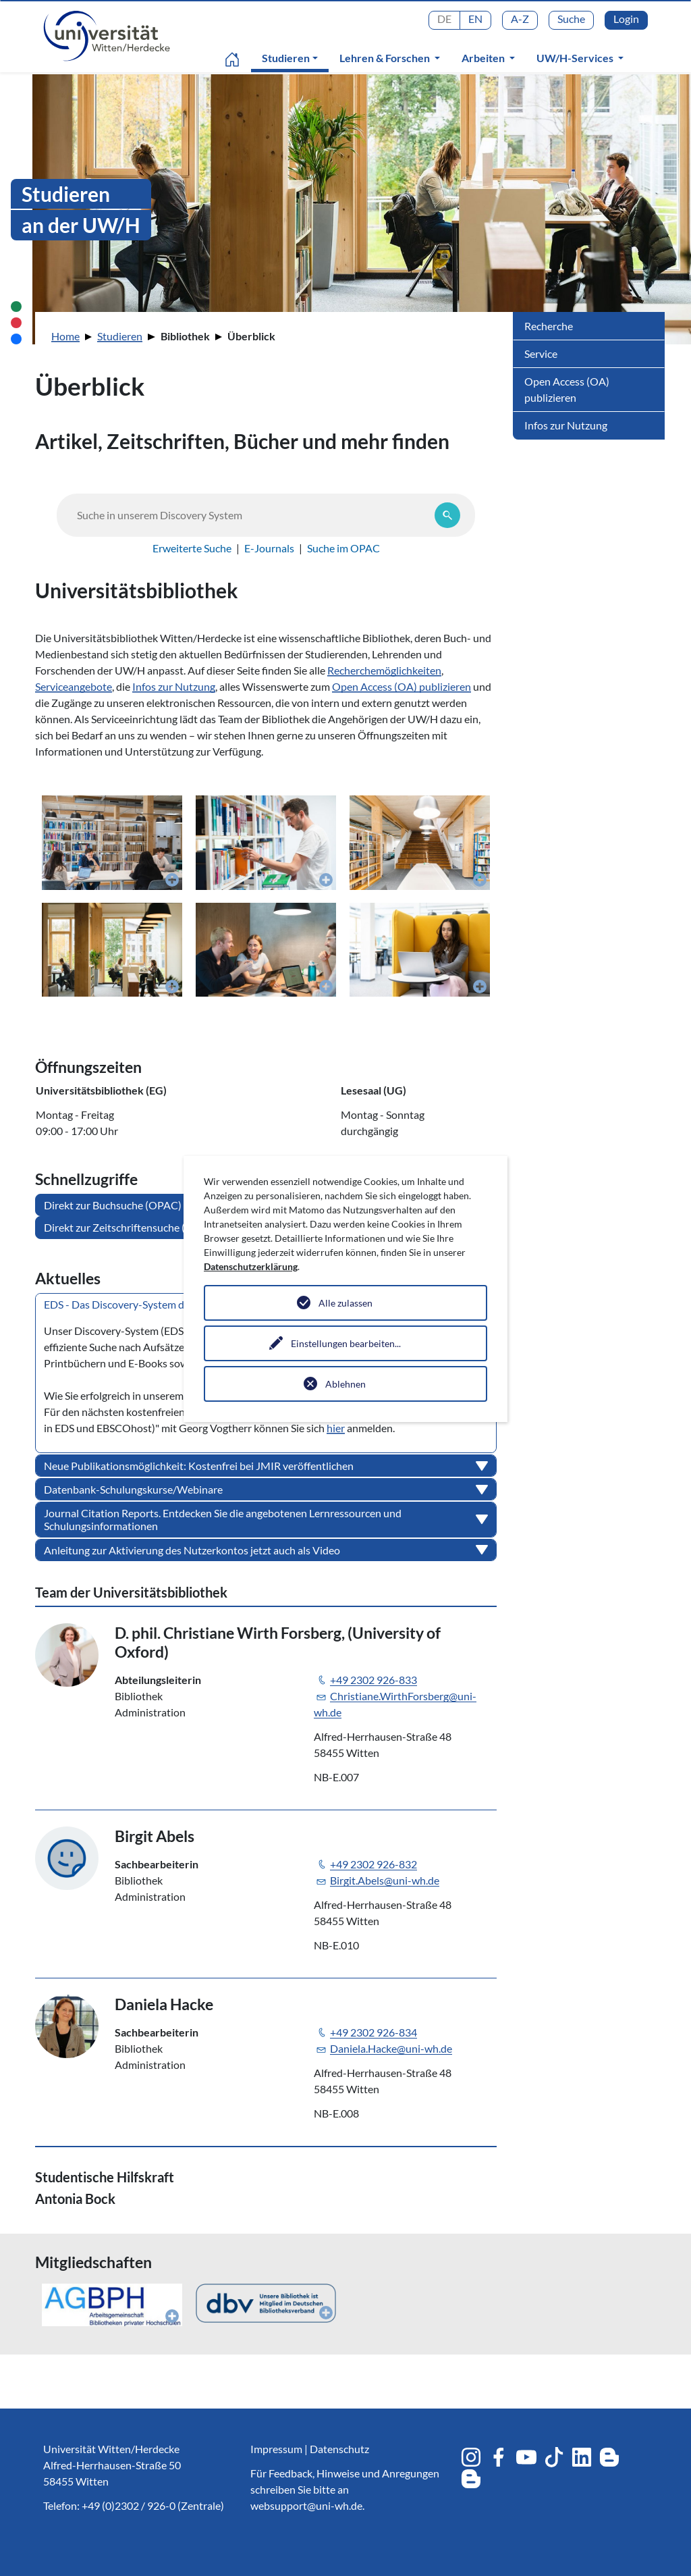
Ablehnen (345, 1384)
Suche (571, 18)
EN (475, 18)
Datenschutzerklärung (251, 1266)
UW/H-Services (575, 57)
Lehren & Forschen (385, 57)
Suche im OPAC (343, 548)
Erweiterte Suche (192, 548)
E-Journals (269, 548)
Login (626, 18)
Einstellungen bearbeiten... (346, 1343)
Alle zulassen (345, 1303)
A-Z (520, 18)
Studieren (292, 57)
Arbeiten (484, 57)
